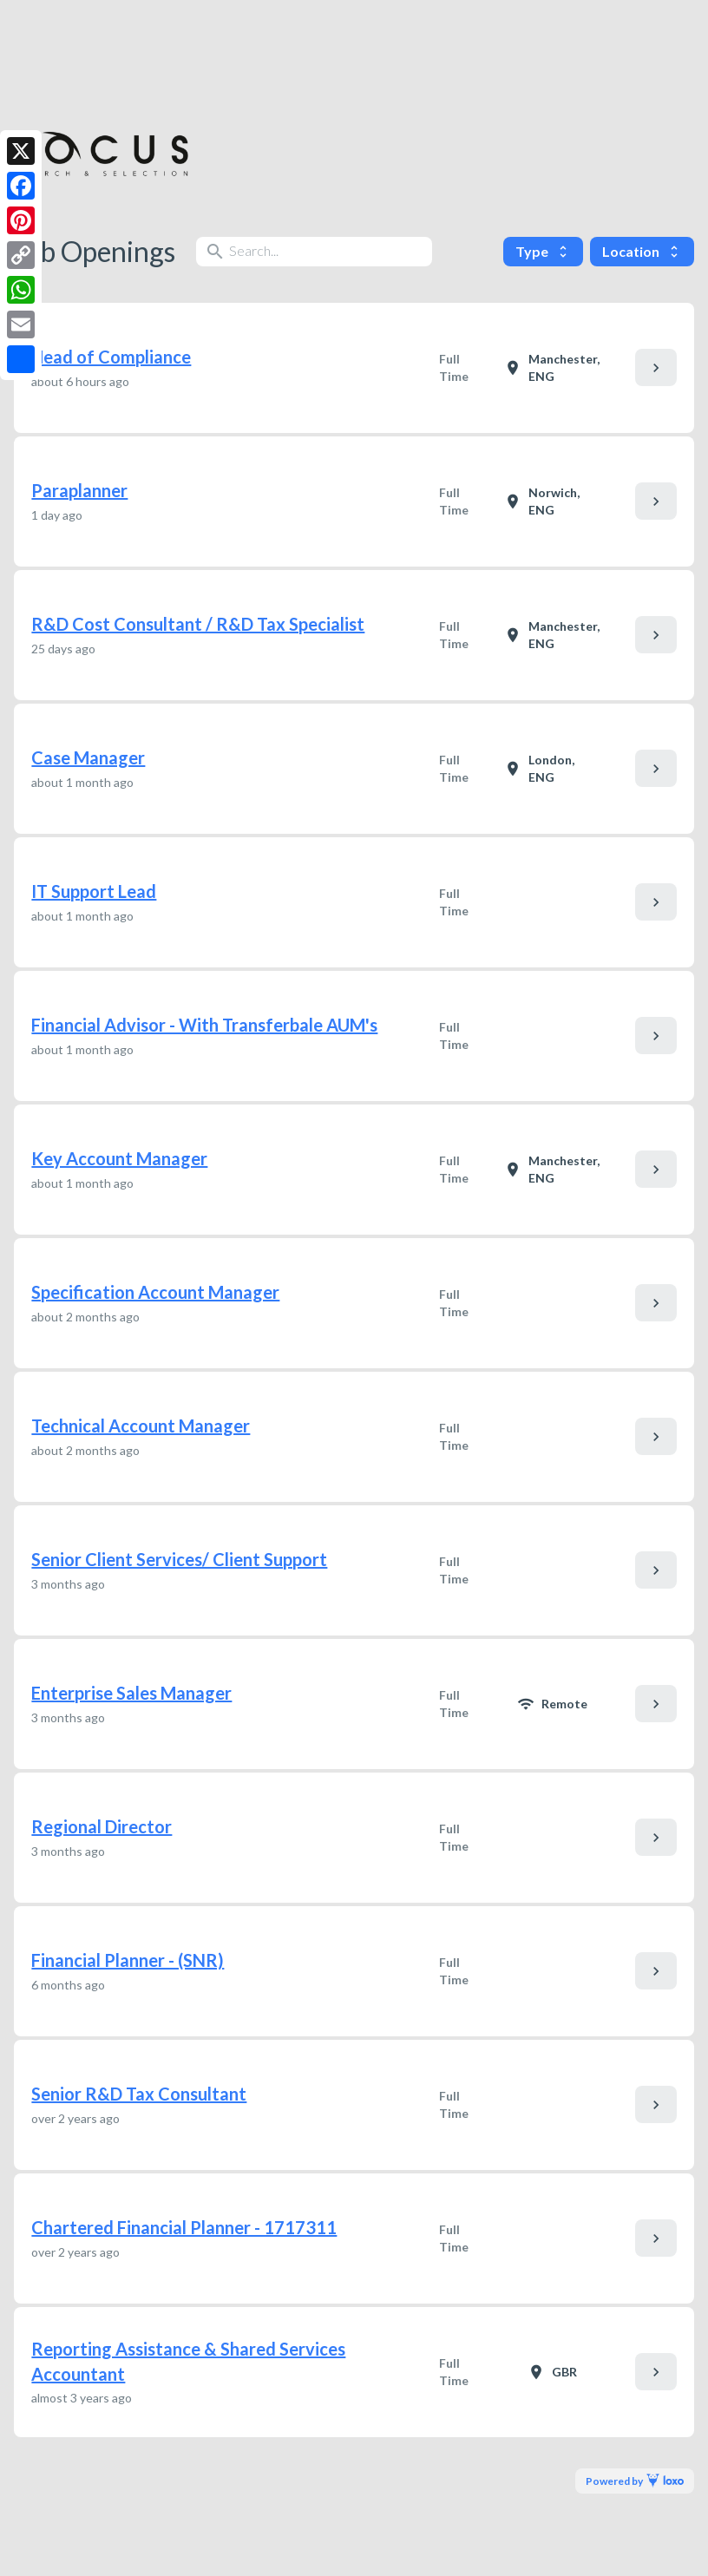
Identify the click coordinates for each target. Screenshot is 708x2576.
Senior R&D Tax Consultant (138, 2093)
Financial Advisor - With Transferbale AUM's (204, 1024)
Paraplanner (79, 490)
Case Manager (88, 757)
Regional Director (101, 1826)
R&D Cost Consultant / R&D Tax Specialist (197, 623)
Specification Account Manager (155, 1291)
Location (642, 251)
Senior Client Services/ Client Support (179, 1559)
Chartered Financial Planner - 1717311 (184, 2227)
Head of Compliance (111, 356)
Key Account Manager (119, 1158)
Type (543, 251)
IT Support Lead (93, 891)
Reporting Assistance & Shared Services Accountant (188, 2361)
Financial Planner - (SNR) (127, 1960)
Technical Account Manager (140, 1425)
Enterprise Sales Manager (131, 1692)
